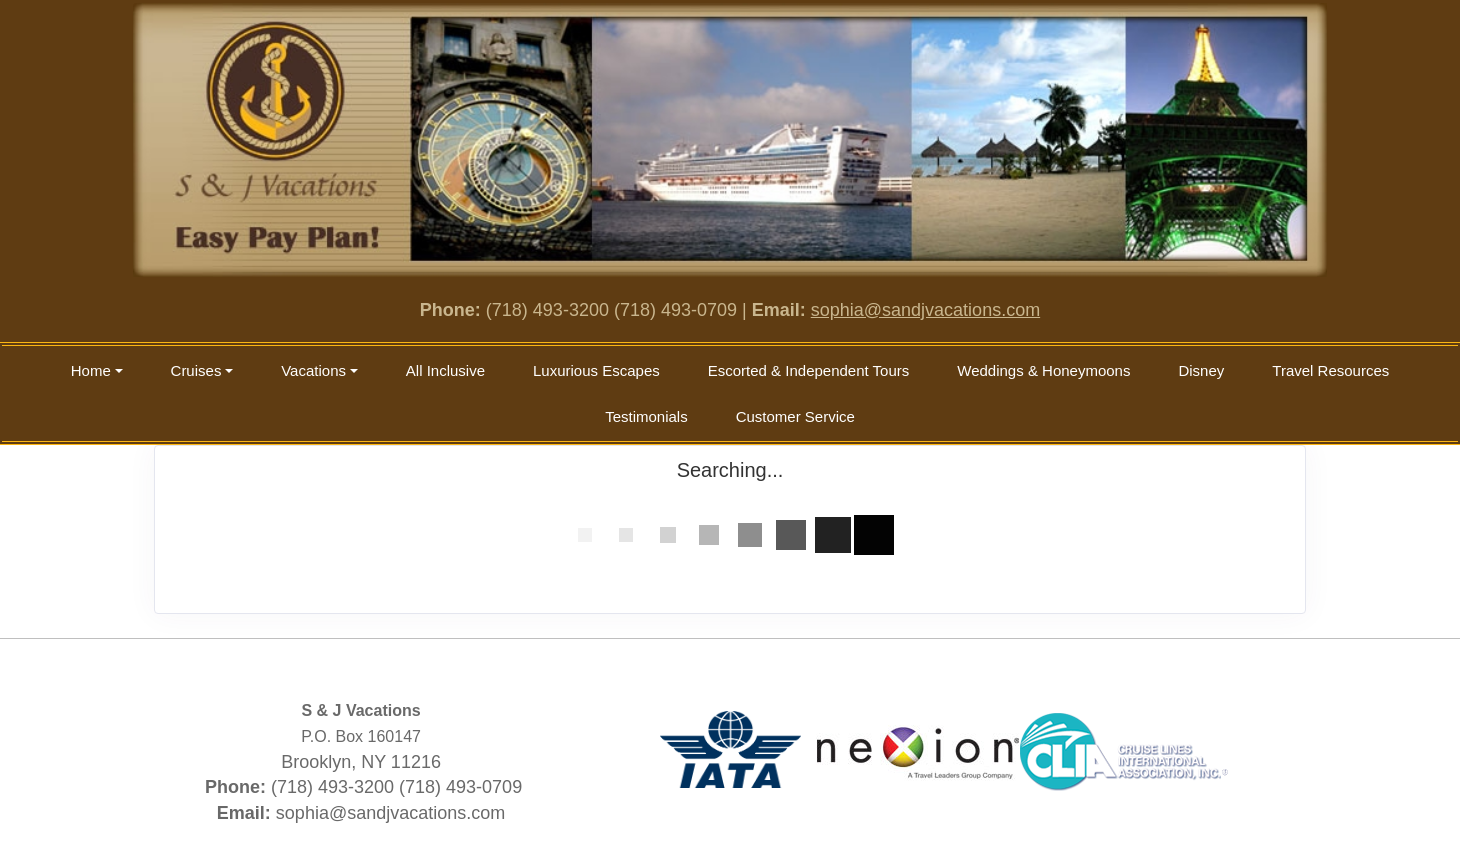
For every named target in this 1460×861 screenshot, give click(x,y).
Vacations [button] (313, 370)
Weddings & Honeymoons (1043, 370)
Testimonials (646, 416)
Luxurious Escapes (596, 370)
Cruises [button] (196, 370)
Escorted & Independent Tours (809, 370)
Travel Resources (1330, 370)
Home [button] (91, 370)
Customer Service (795, 416)
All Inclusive (445, 370)
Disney (1201, 370)
